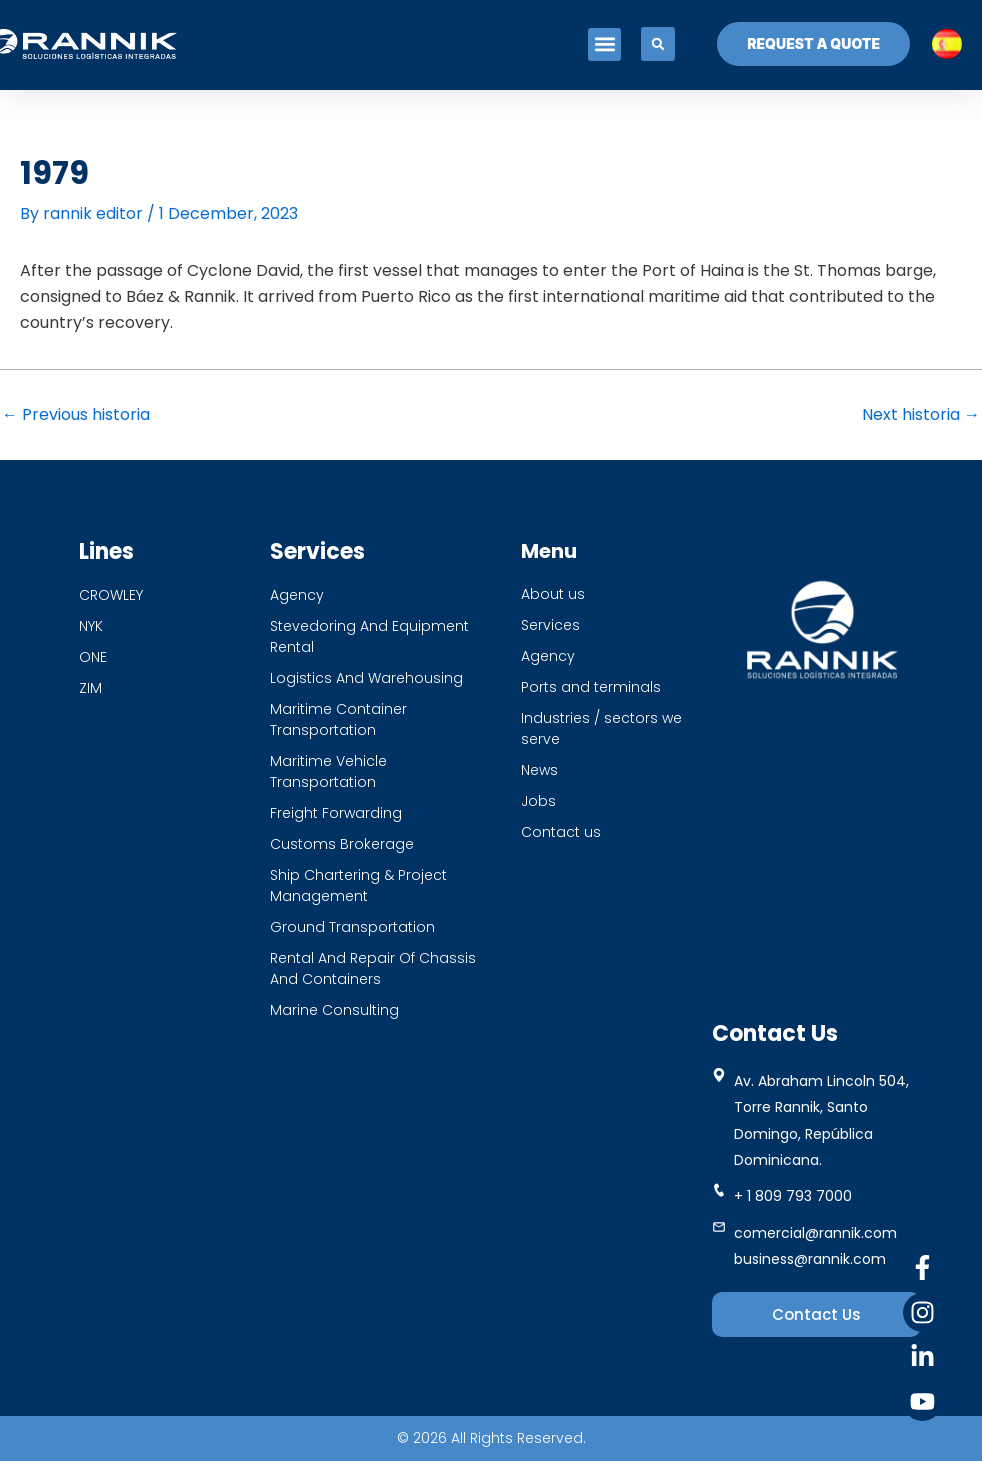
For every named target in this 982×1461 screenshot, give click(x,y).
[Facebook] (922, 1267)
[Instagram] (922, 1312)
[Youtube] (922, 1401)
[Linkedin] (922, 1356)
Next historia (921, 415)
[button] (604, 44)
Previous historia (76, 415)
